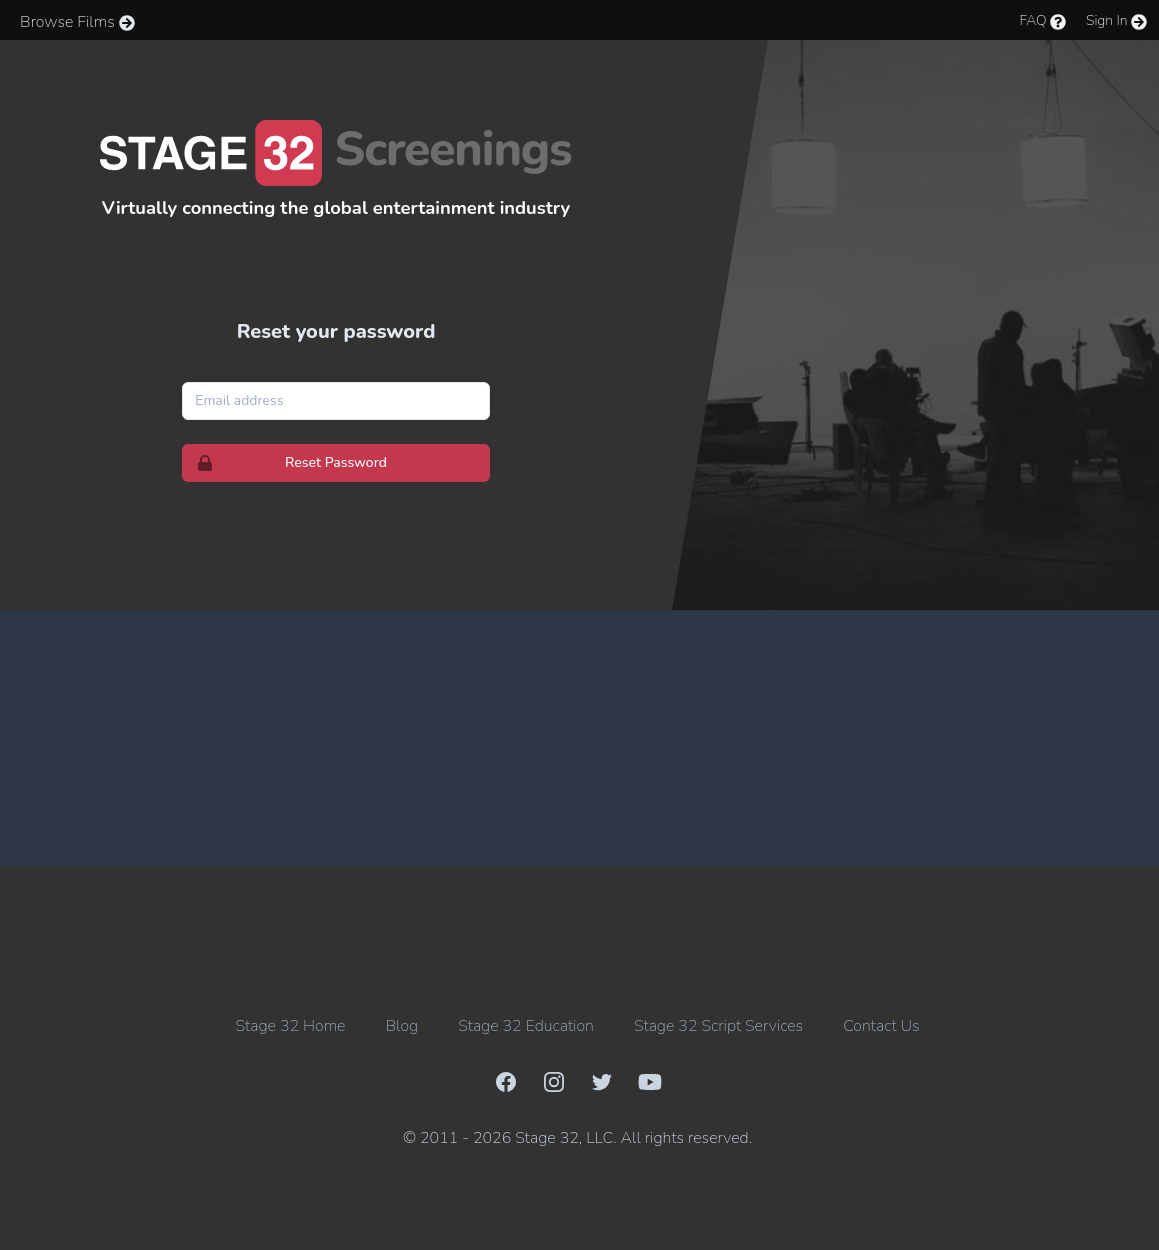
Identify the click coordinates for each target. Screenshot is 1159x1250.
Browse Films (75, 22)
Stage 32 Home (291, 1026)
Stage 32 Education (526, 1026)
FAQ (1040, 20)
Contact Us (881, 1026)
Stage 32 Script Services (718, 1026)
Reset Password (285, 463)
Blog (401, 1026)
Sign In (1114, 20)
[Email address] (336, 401)
